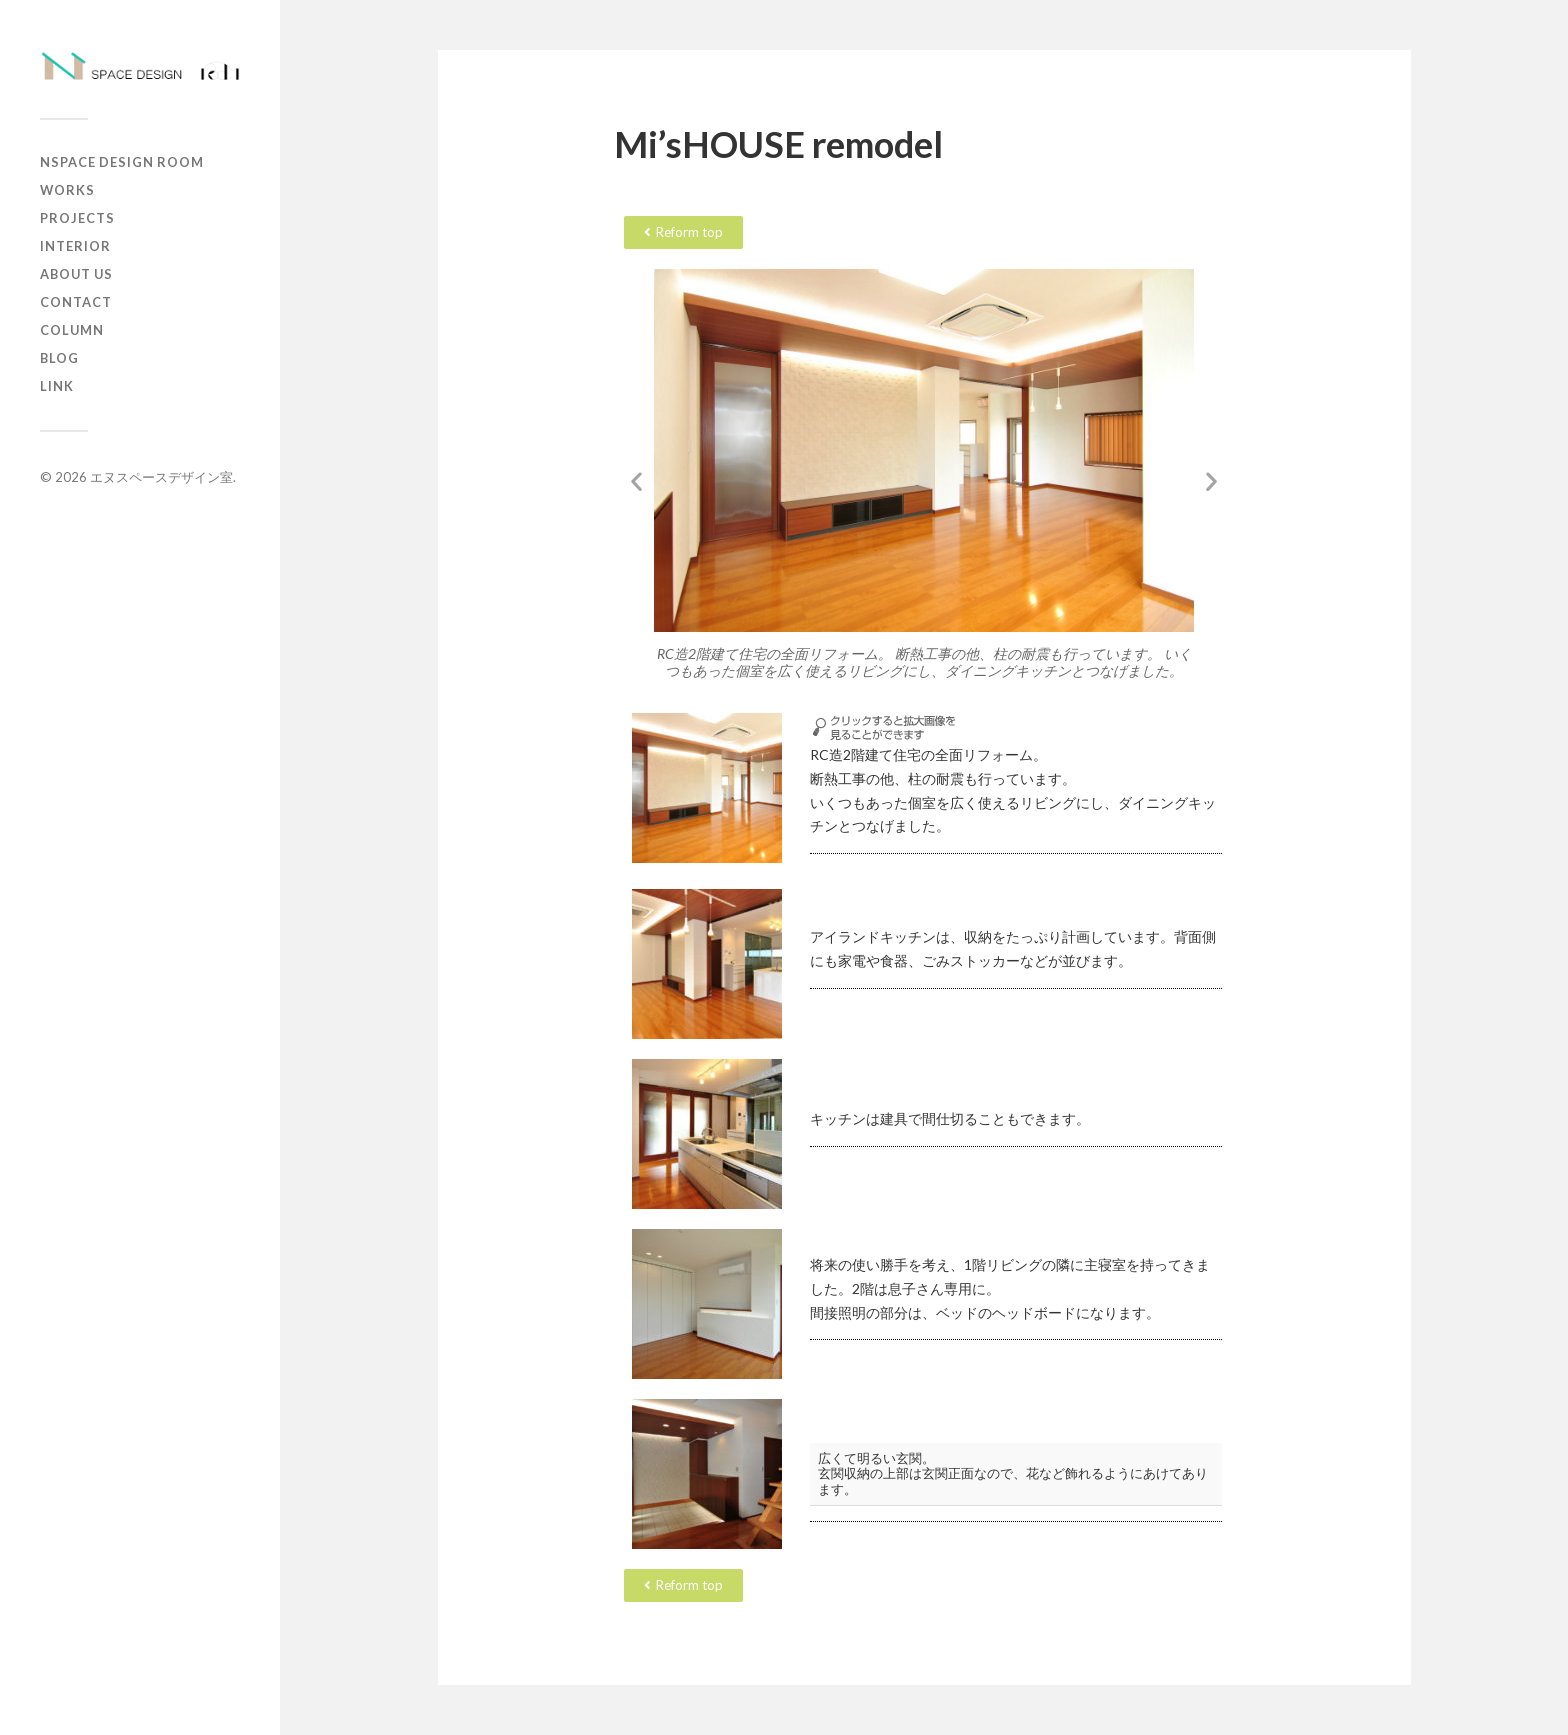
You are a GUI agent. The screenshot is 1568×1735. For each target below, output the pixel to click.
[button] (636, 481)
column (72, 330)
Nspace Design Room (122, 162)
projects (77, 218)
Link (57, 386)
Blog (59, 358)
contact (76, 302)
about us (76, 274)
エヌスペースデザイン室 (161, 477)
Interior (75, 246)
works (67, 190)
